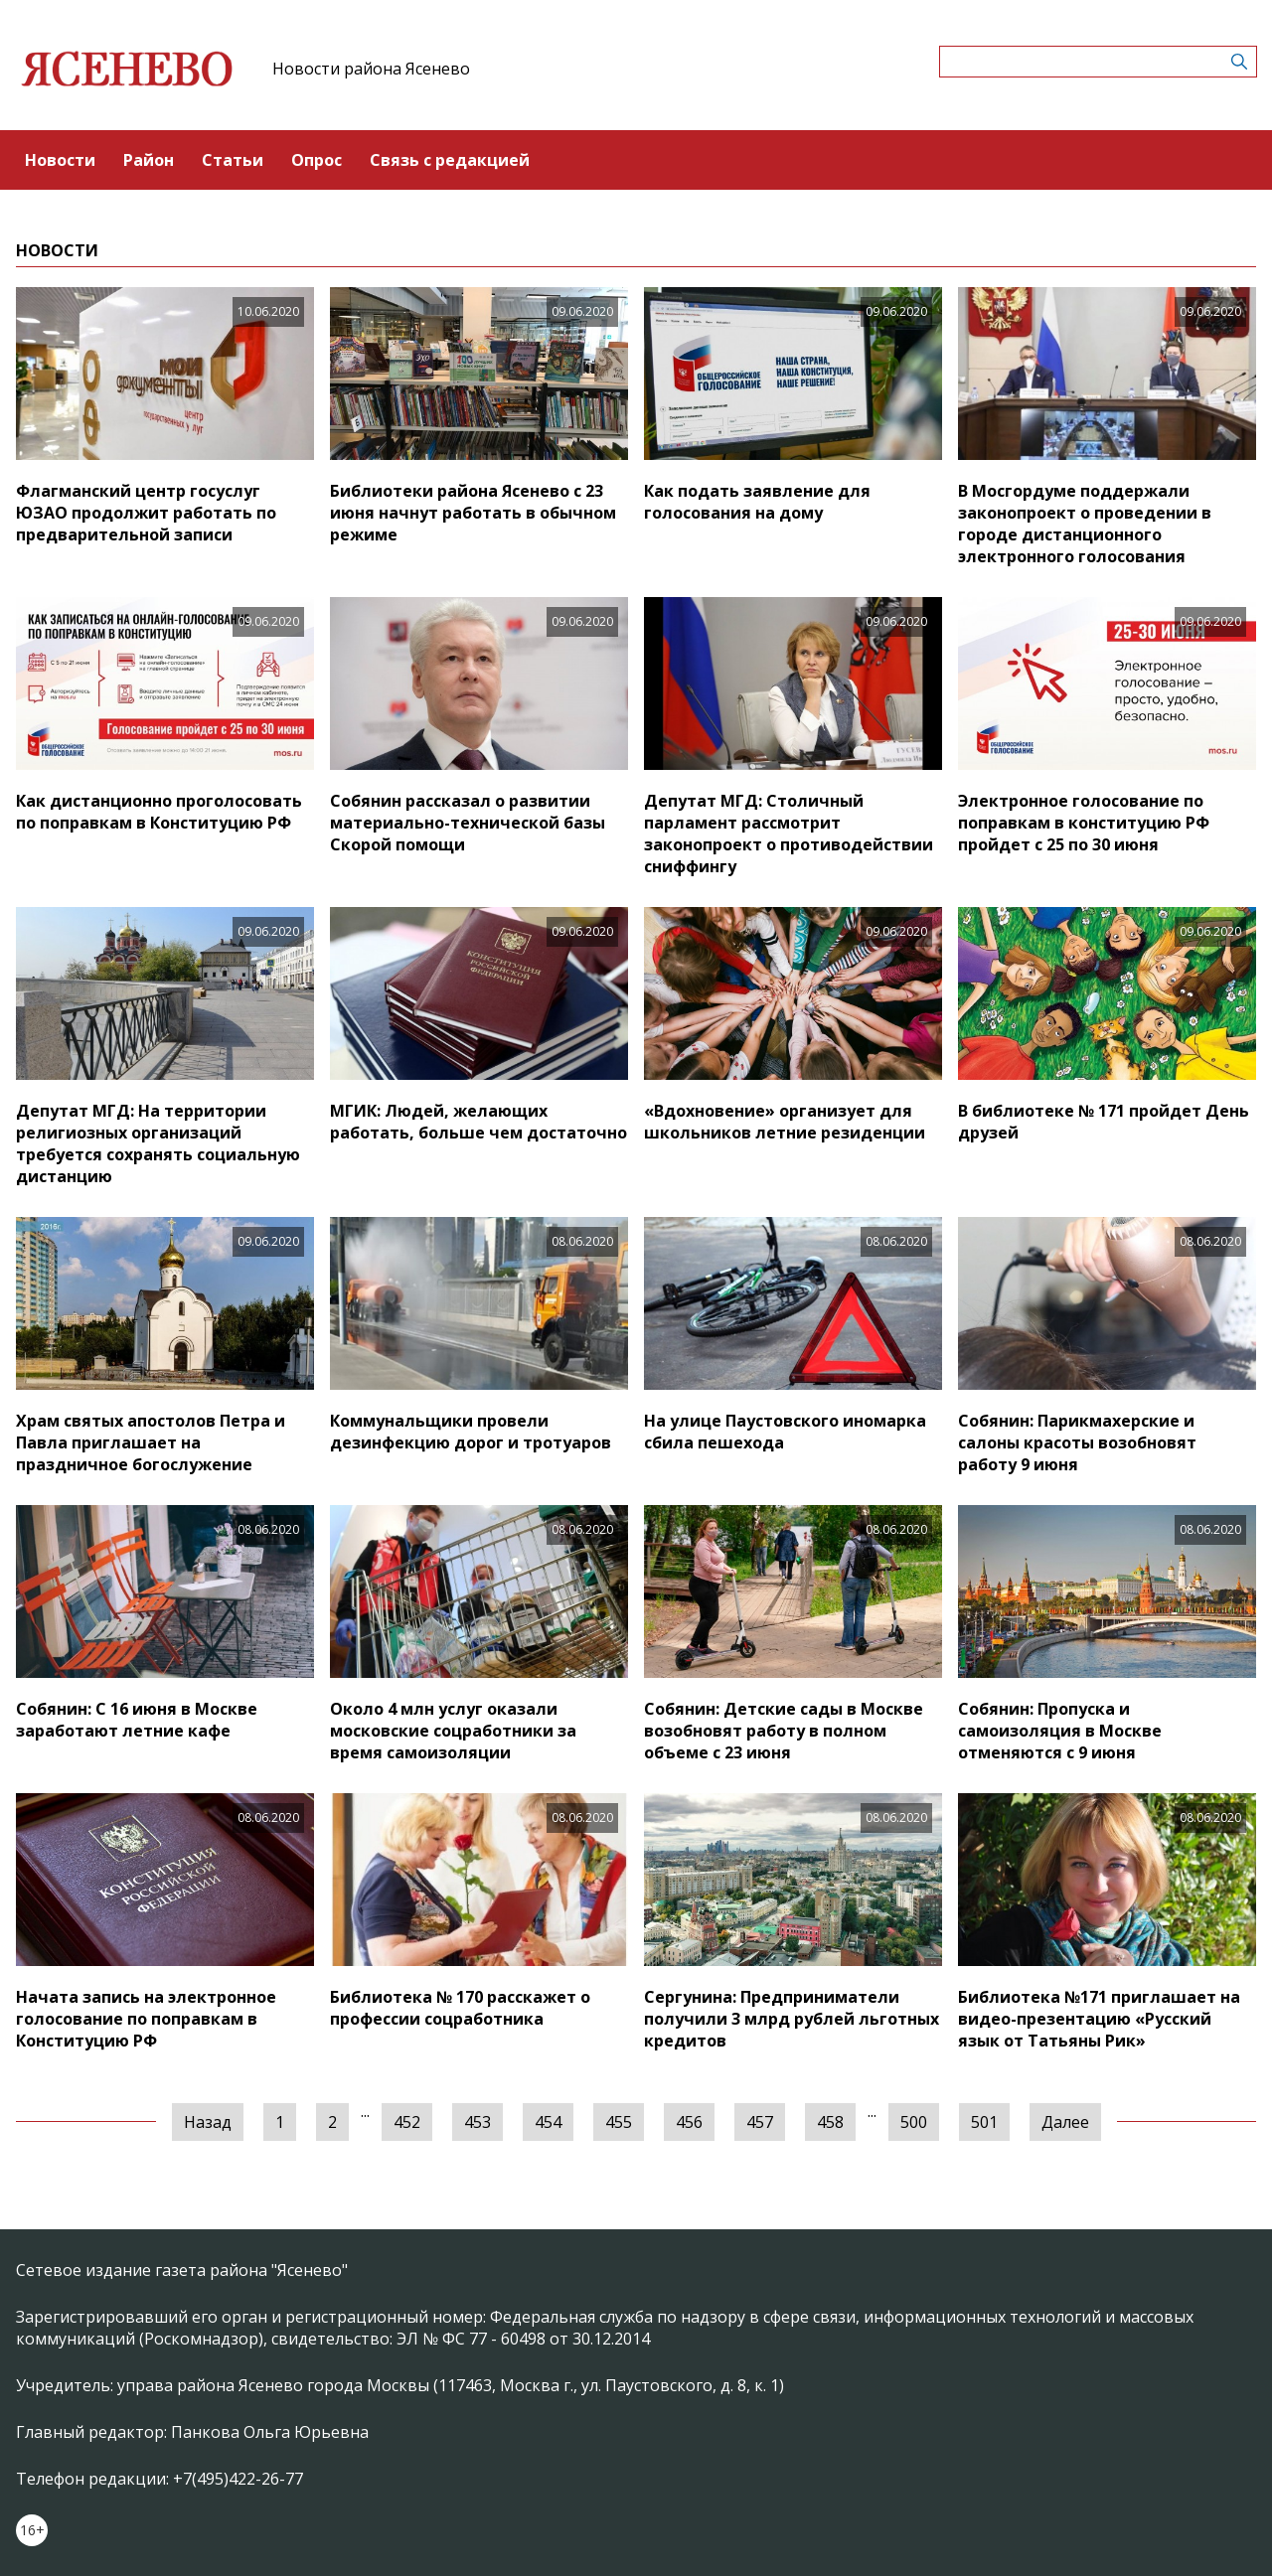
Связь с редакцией (450, 160)
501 (984, 2122)
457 (759, 2122)
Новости (60, 160)
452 (407, 2122)
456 (689, 2122)
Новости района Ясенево (371, 68)
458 (830, 2122)
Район (148, 160)
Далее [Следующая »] (1065, 2122)
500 (913, 2122)
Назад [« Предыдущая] (208, 2122)
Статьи (232, 160)
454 (548, 2122)
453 (477, 2122)
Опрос (316, 160)
